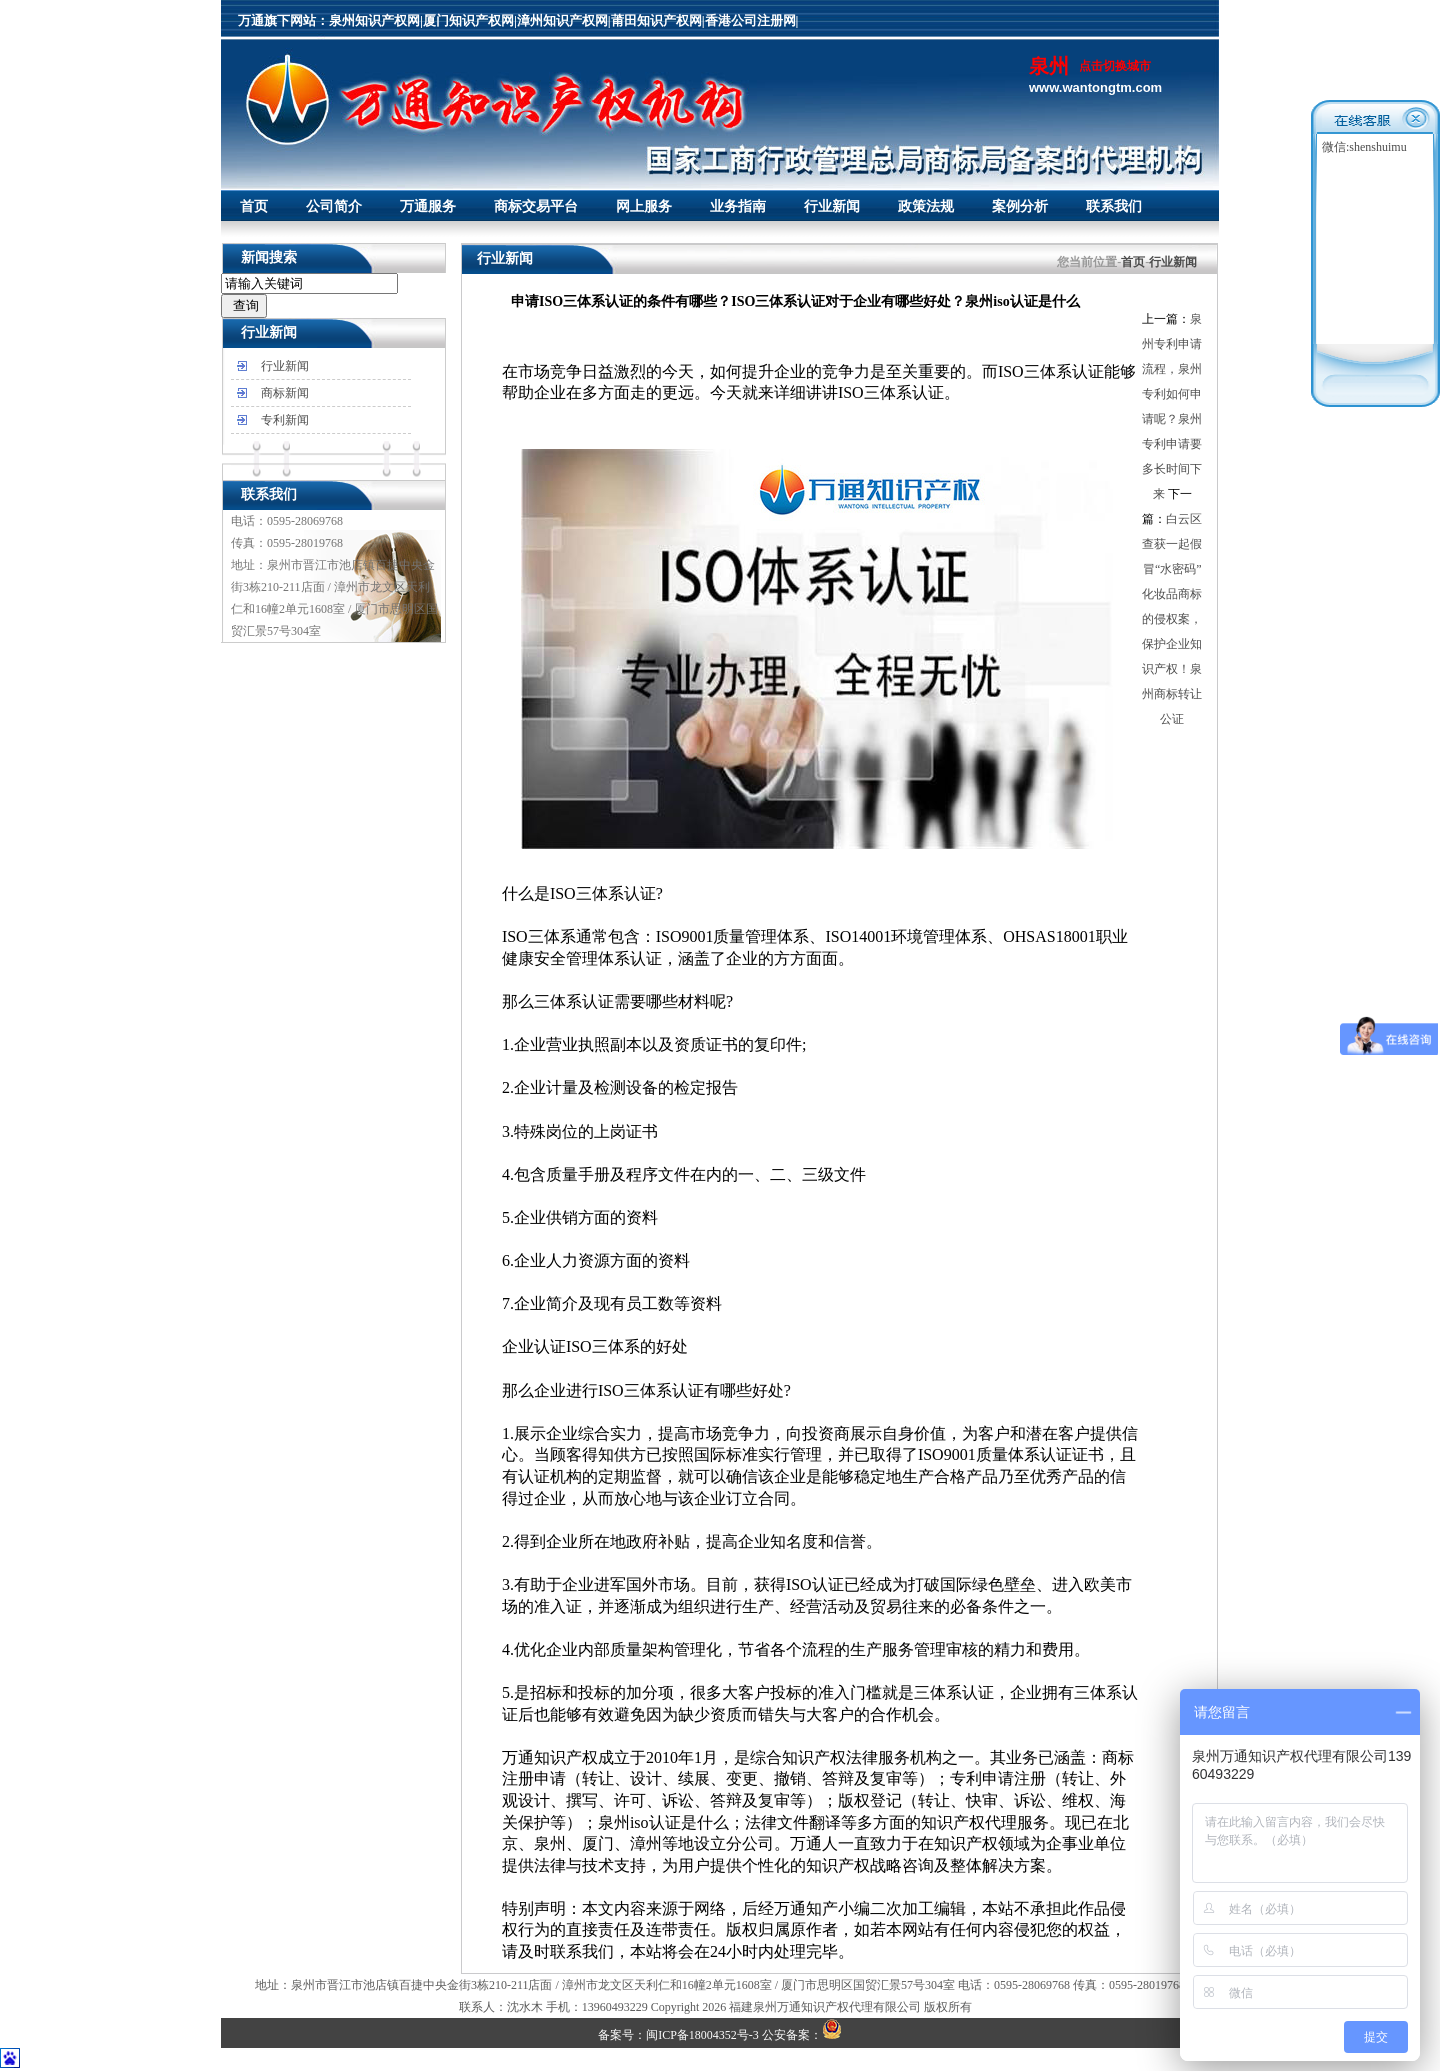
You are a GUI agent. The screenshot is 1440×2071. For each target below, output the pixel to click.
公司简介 (334, 206)
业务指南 (738, 206)
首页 (254, 206)
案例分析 (1020, 206)
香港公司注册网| (752, 20)
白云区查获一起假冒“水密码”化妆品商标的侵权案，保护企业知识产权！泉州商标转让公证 (1172, 619)
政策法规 (926, 206)
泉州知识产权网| (376, 20)
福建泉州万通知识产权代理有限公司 (825, 2007)
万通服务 (428, 206)
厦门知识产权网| (470, 20)
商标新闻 (285, 393)
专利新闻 (285, 420)
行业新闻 (832, 206)
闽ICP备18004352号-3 (702, 2035)
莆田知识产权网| (658, 20)
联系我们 (1114, 206)
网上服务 (644, 206)
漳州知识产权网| (564, 20)
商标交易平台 (536, 206)
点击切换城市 (1115, 66)
